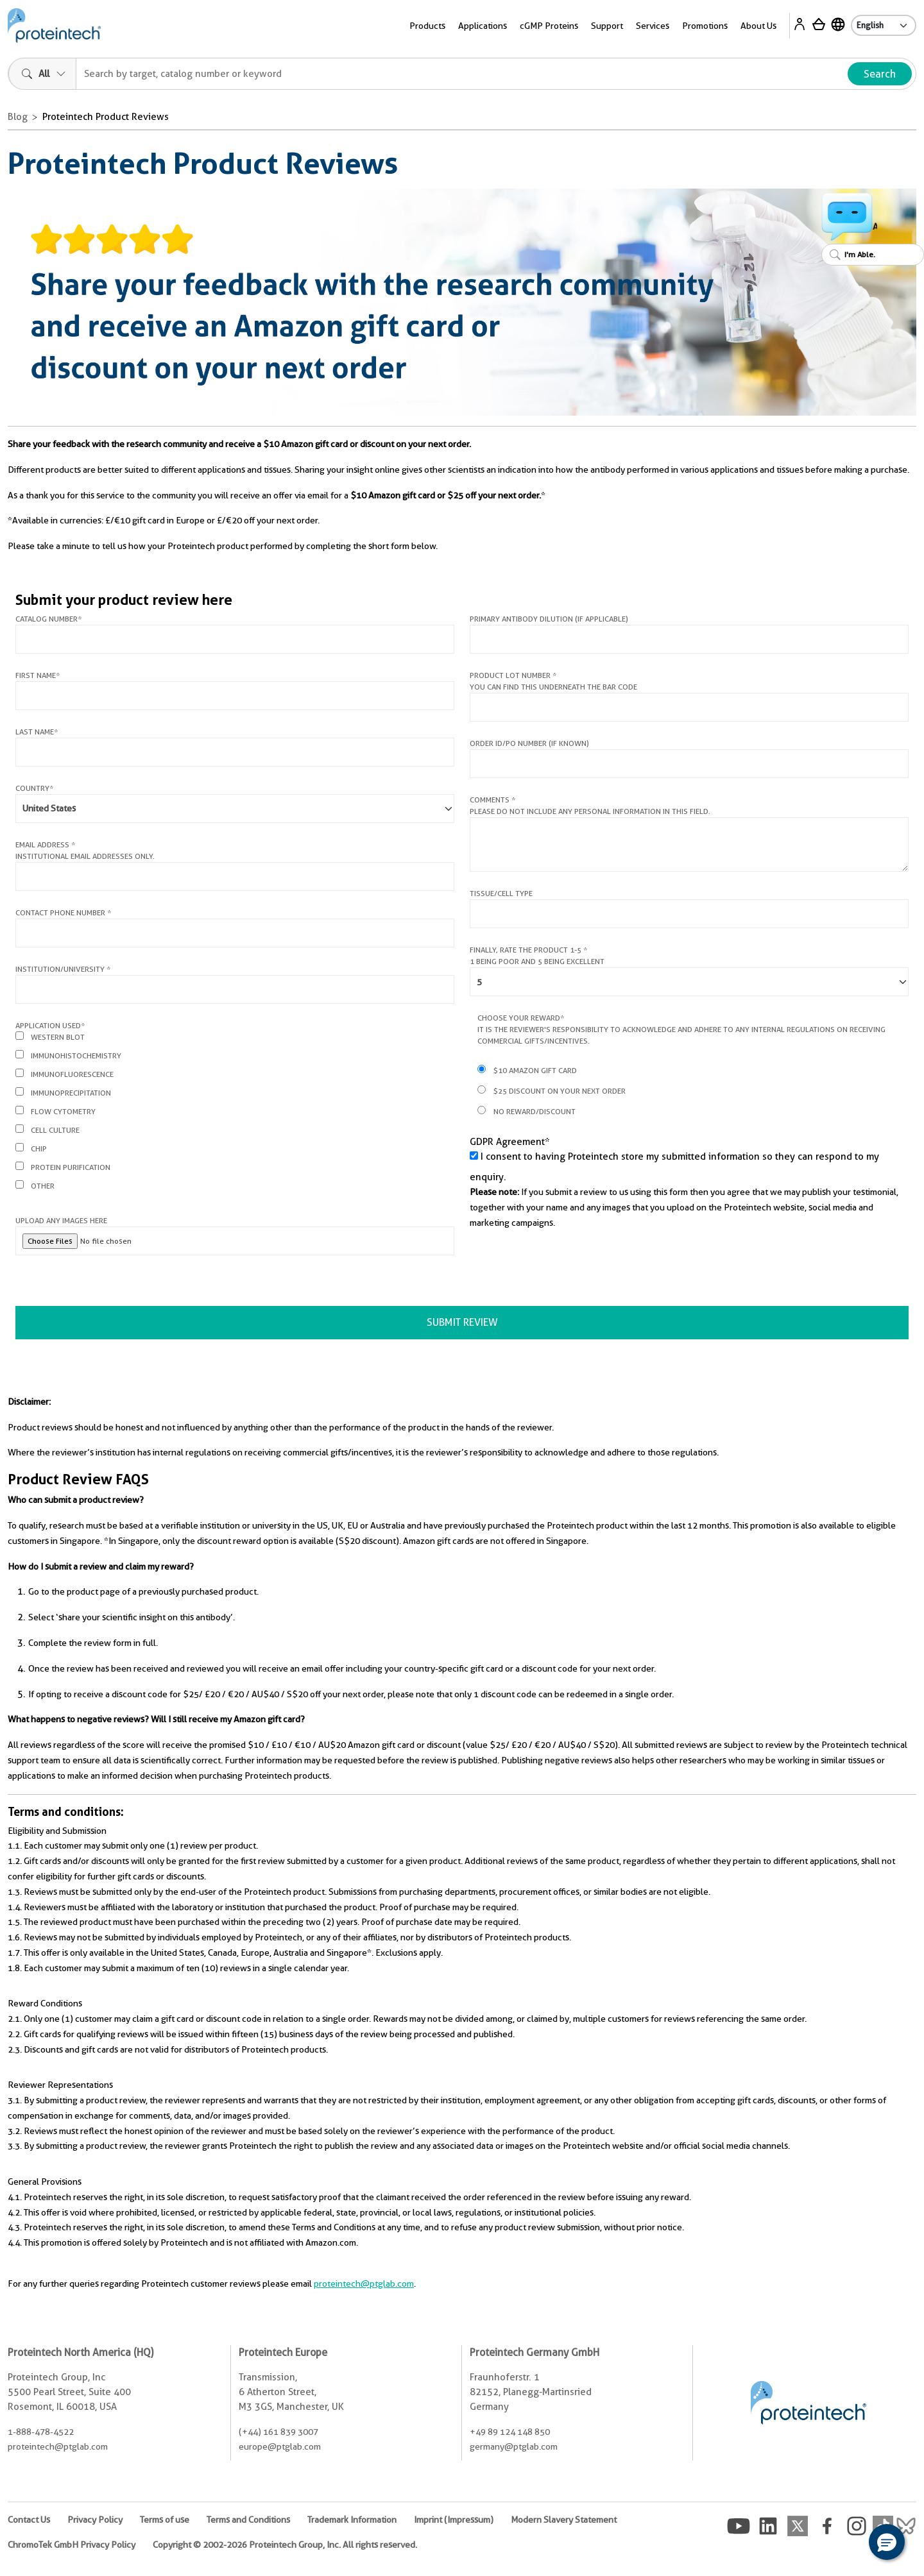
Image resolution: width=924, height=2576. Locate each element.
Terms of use (164, 2519)
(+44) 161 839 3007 (278, 2432)
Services (652, 26)
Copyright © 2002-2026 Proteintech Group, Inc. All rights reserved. (285, 2544)
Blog (18, 117)
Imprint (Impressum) (453, 2519)
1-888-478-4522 (41, 2432)
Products (427, 26)
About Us (758, 26)
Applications (482, 26)
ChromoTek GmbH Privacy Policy (71, 2544)
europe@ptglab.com (280, 2446)
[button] (887, 2542)
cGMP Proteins (549, 26)
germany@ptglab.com (514, 2446)
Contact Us (29, 2519)
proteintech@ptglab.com (364, 2283)
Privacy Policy (95, 2519)
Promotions (705, 26)
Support (607, 26)
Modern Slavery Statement (564, 2519)
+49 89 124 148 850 (510, 2432)
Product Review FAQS (78, 1479)
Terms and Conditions (248, 2519)
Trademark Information (352, 2519)
